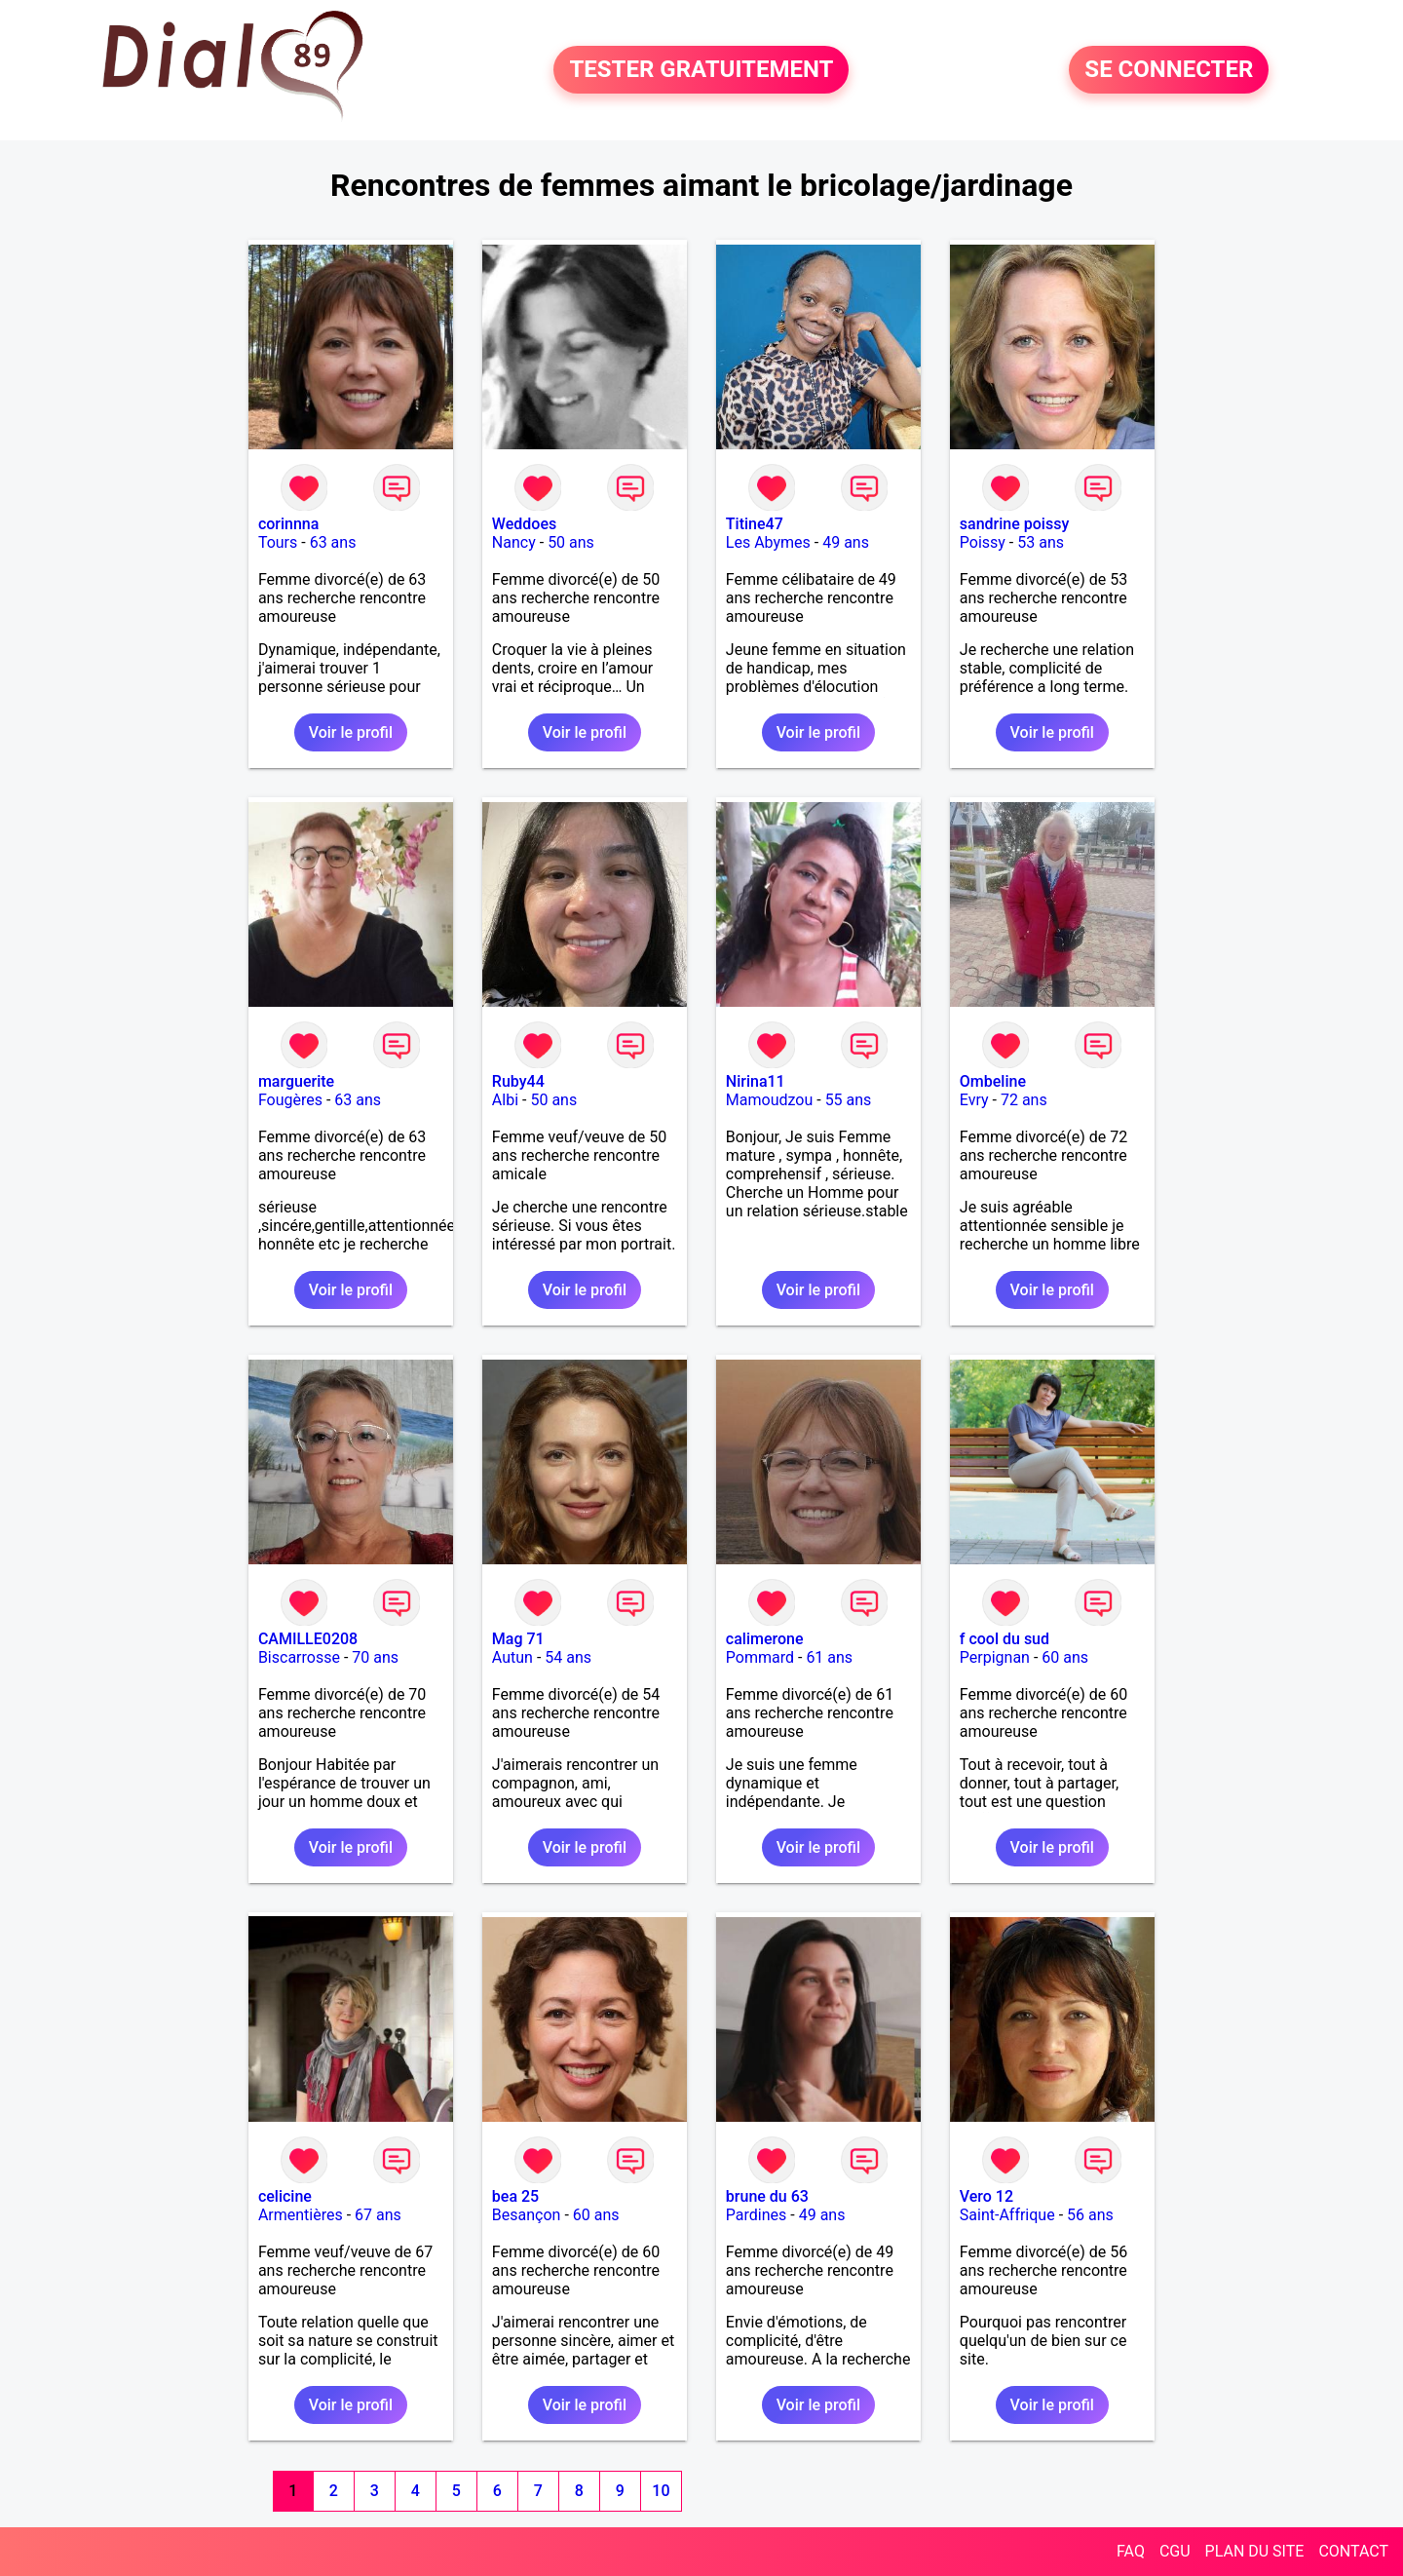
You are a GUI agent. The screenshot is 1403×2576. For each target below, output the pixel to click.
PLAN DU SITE (1255, 2551)
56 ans (1090, 2215)
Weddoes (524, 524)
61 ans (829, 1657)
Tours (277, 542)
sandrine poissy (1014, 524)
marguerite (296, 1081)
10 (660, 2490)
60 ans (1065, 1657)
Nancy (514, 542)
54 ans (568, 1657)
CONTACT (1353, 2551)
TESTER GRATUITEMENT (701, 70)
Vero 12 (986, 2196)
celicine (285, 2196)
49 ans (845, 542)
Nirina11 (755, 1081)
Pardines (756, 2215)
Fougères (290, 1100)
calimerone (765, 1639)
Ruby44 (518, 1081)
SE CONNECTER (1168, 70)
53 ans (1040, 542)
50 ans (571, 542)
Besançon (526, 2215)
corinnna (289, 524)
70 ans (375, 1657)
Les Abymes (768, 542)
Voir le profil (351, 732)
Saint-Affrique (1007, 2215)
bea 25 (515, 2196)
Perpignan (995, 1657)
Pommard (760, 1657)
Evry (974, 1100)
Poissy (982, 542)
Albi (505, 1100)
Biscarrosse (299, 1657)
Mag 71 (518, 1639)
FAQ (1131, 2551)
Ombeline (993, 1081)
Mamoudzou (769, 1100)
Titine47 (754, 524)
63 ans (333, 542)
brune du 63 (767, 2196)
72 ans (1024, 1100)
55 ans (848, 1100)
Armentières (300, 2215)
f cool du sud (1004, 1639)
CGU (1175, 2551)
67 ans (378, 2215)
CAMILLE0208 (308, 1639)
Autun (512, 1657)
